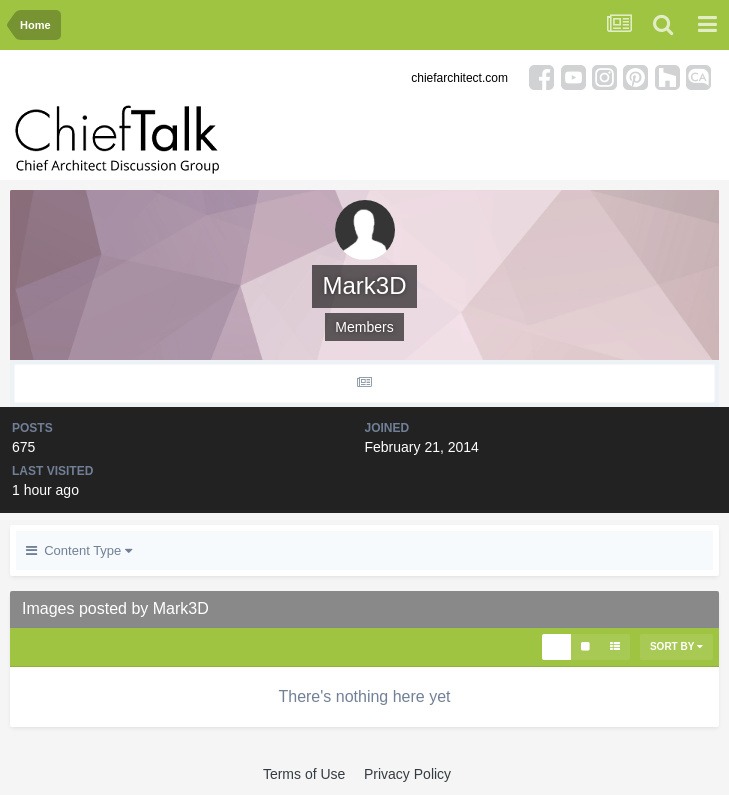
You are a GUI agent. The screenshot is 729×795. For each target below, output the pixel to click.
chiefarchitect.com (459, 78)
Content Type (79, 550)
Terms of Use (304, 774)
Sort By (676, 646)
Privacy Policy (407, 774)
